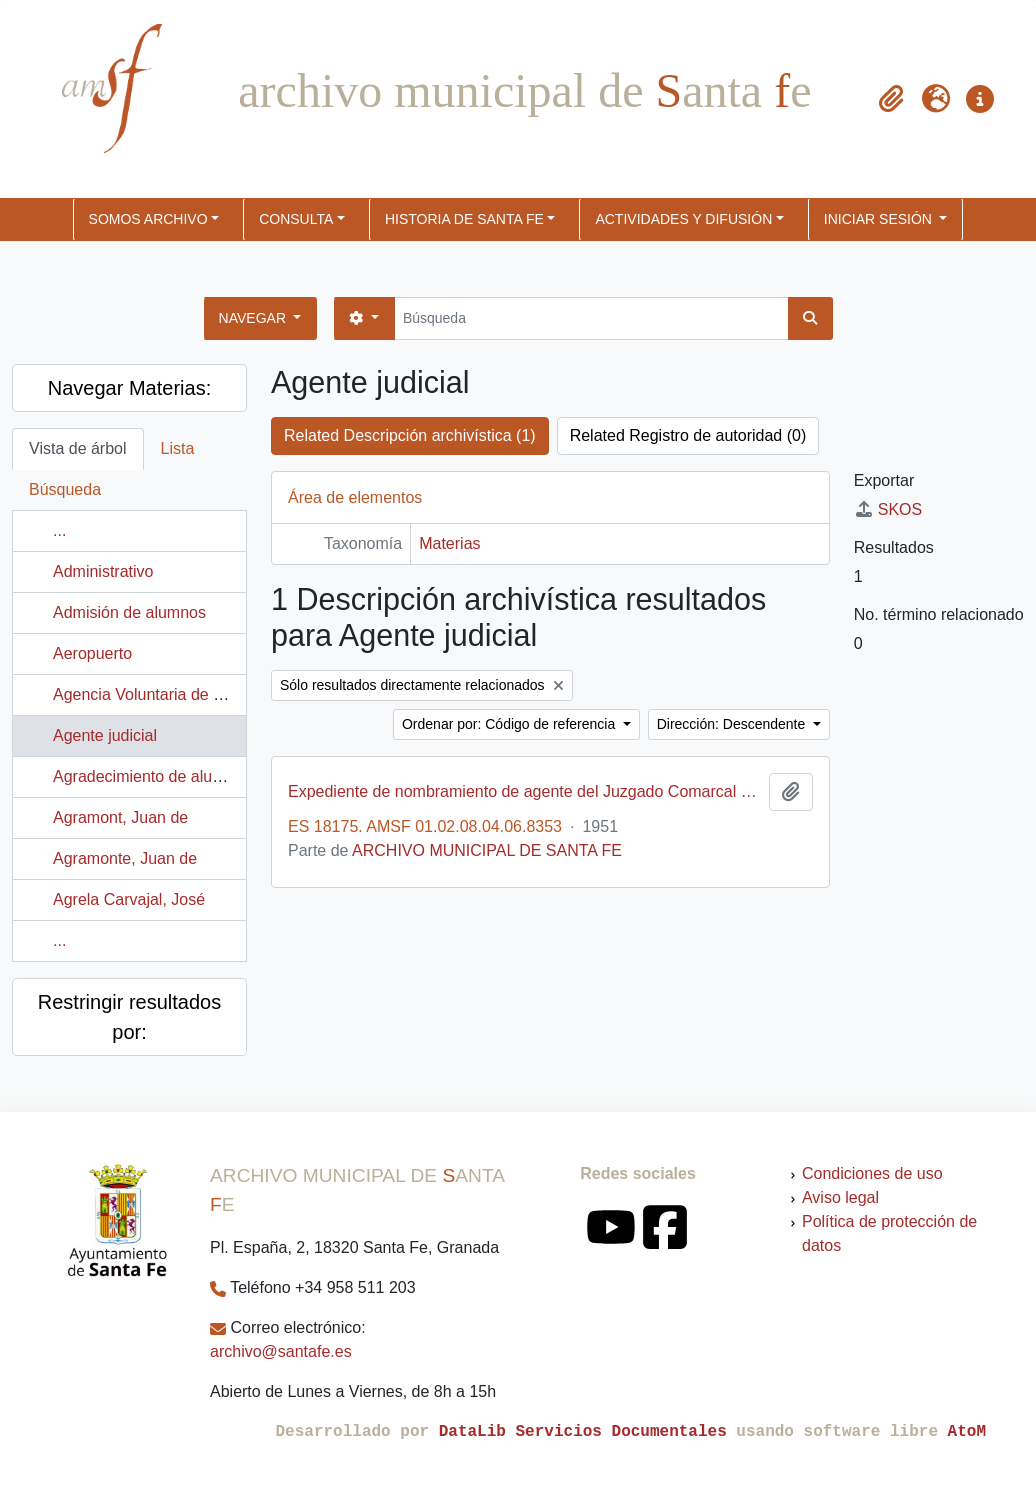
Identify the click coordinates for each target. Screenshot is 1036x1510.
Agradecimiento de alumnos (152, 776)
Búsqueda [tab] (65, 489)
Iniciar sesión (880, 219)
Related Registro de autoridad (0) (688, 435)
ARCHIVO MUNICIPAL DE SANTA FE (487, 850)
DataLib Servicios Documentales (583, 1432)
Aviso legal (840, 1197)
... (59, 530)
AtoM (967, 1432)
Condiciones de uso (872, 1173)
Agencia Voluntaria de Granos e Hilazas (194, 694)
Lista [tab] (178, 448)
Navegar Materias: (129, 388)
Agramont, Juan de (120, 817)
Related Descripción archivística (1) (410, 435)
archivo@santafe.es (281, 1351)
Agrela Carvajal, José (129, 899)
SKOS (888, 509)
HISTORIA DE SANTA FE (464, 219)
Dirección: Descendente (733, 724)
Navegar (254, 318)
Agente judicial (105, 735)
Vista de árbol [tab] (78, 448)
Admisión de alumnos (129, 612)
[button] (892, 99)
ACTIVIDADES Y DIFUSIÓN (683, 219)
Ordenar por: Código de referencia (510, 724)
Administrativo (103, 571)
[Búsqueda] (591, 318)
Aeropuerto (92, 653)
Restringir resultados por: (129, 1017)
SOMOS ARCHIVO (148, 219)
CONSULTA (296, 219)
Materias (449, 543)
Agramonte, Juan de (125, 858)
